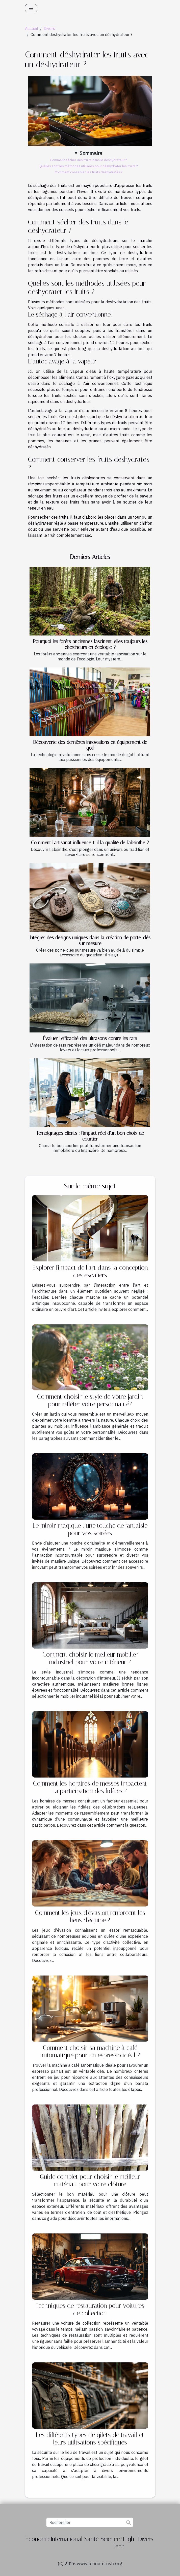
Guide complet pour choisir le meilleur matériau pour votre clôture (90, 2180)
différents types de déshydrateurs (83, 240)
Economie (37, 2538)
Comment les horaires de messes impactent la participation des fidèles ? (90, 1787)
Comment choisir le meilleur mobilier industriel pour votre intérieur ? (90, 1658)
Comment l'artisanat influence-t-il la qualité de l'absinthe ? (90, 843)
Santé (91, 2538)
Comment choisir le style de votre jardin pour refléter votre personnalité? (90, 1400)
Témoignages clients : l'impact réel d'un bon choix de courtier (90, 1136)
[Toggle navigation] (31, 8)
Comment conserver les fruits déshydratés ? (88, 172)
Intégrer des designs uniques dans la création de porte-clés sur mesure (90, 940)
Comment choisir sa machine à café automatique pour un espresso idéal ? (90, 2051)
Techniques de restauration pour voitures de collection (90, 2309)
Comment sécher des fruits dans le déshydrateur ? (88, 160)
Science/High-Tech (119, 2542)
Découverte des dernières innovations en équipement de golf (90, 745)
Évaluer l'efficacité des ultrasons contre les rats (90, 1038)
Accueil (31, 28)
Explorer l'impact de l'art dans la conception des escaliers (90, 1271)
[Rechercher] (89, 2522)
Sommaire (91, 153)
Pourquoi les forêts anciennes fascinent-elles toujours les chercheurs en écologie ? (90, 644)
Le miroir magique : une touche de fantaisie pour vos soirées (90, 1529)
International (66, 2538)
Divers (49, 28)
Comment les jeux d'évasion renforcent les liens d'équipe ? (90, 1916)
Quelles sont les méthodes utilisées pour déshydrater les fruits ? (88, 166)
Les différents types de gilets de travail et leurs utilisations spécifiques (90, 2438)
